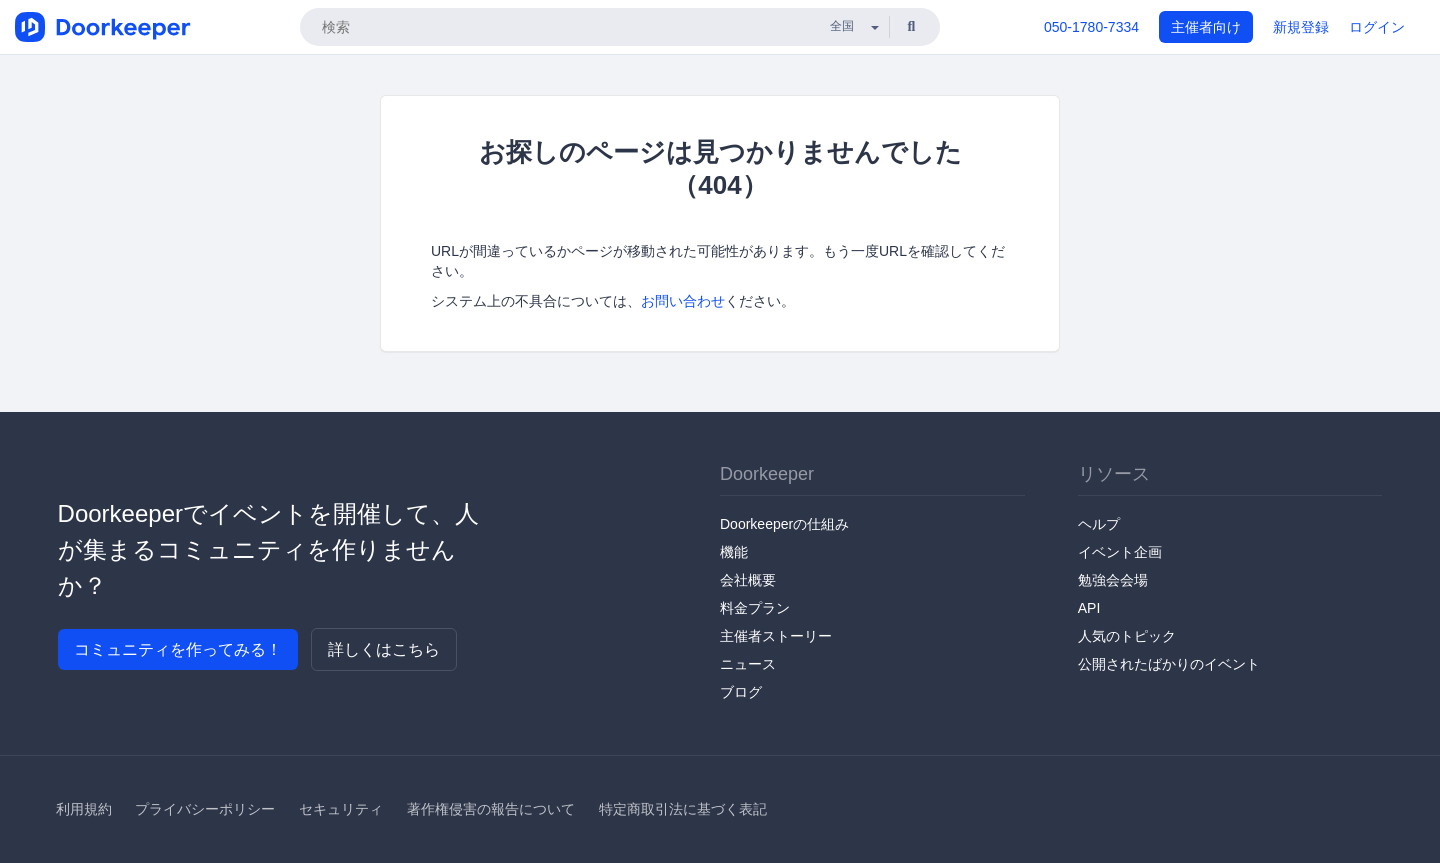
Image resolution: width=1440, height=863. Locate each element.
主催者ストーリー (776, 636)
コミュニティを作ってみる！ (178, 649)
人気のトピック (1127, 636)
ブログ (741, 692)
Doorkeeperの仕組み (784, 524)
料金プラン (755, 608)
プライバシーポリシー (205, 809)
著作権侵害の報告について (491, 809)
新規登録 (1301, 27)
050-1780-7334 (1091, 27)
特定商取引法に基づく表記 (683, 809)
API (1089, 608)
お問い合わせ (683, 301)
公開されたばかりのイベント (1169, 664)
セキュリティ (341, 809)
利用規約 (84, 809)
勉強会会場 (1113, 580)
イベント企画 (1120, 552)
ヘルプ (1099, 524)
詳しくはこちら (384, 649)
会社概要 (748, 580)
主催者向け (1206, 27)
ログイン (1377, 27)
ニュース (748, 664)
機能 (734, 552)
